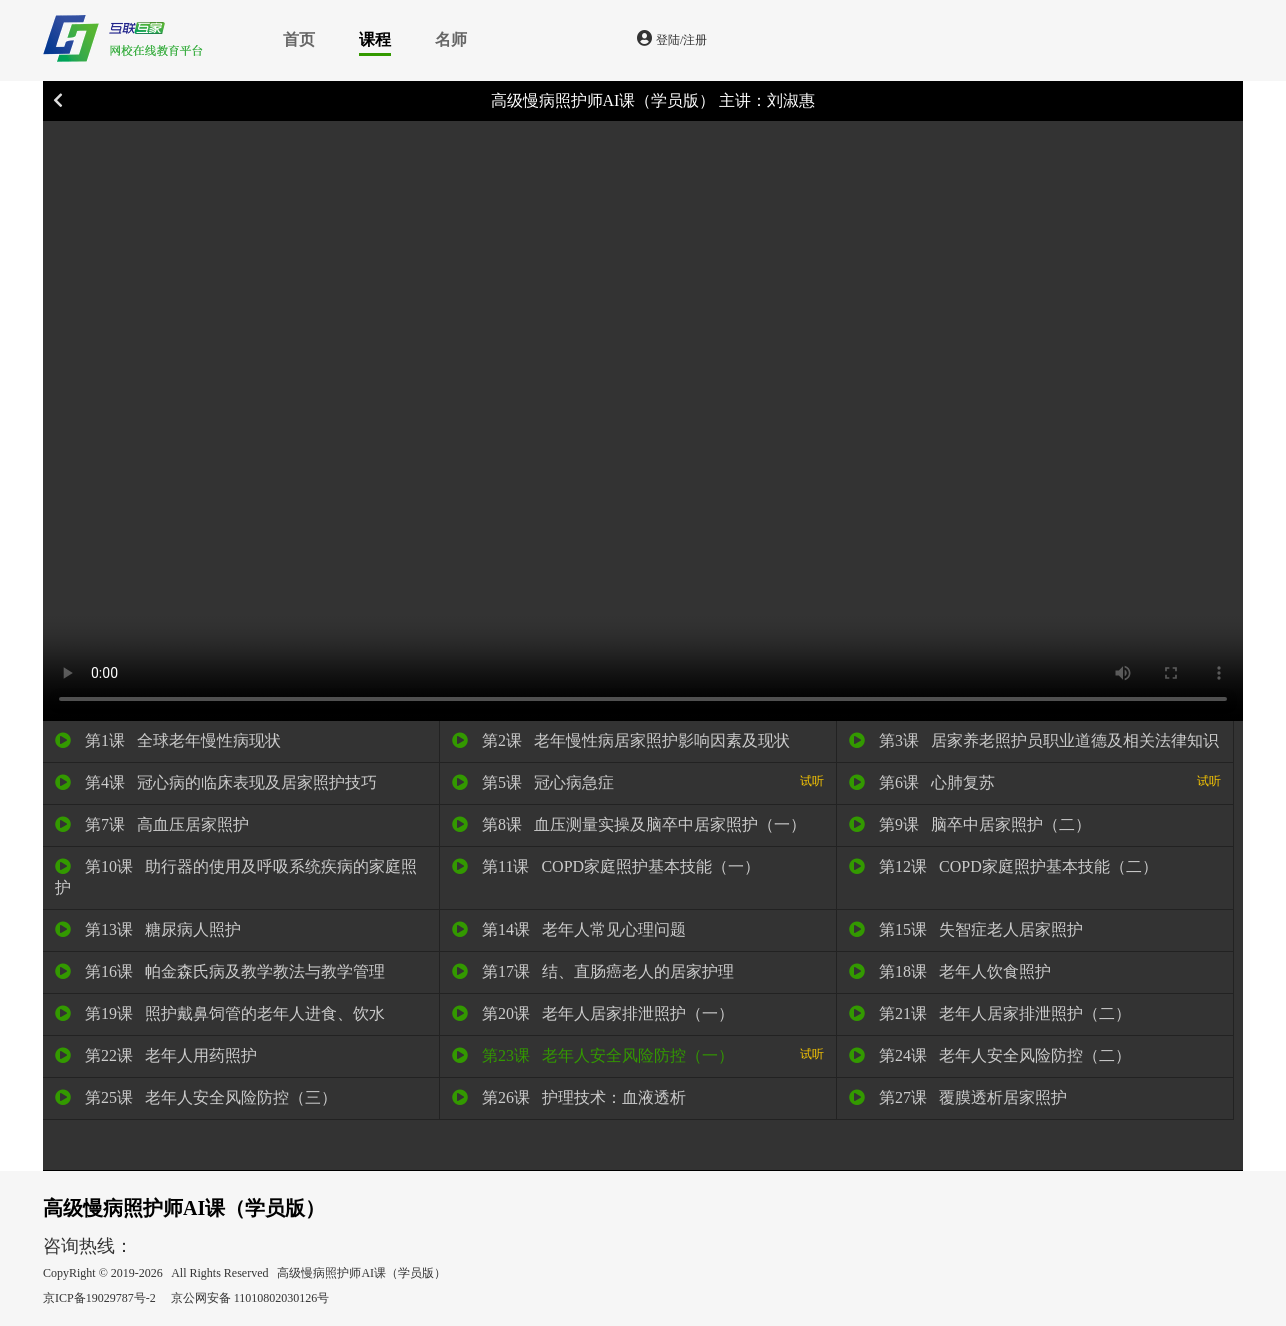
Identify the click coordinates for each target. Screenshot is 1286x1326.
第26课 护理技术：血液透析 (569, 1097)
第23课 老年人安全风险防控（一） (638, 1055)
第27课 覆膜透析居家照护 (958, 1097)
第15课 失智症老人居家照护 (966, 929)
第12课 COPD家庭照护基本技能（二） (1003, 866)
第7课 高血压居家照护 (152, 824)
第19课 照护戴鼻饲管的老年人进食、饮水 (220, 1013)
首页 (299, 39)
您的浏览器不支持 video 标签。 (643, 421)
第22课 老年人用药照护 (156, 1055)
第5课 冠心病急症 (638, 782)
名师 (451, 39)
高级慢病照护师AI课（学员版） (603, 100)
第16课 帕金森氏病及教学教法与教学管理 (220, 971)
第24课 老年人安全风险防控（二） (990, 1055)
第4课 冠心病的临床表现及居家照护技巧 (216, 782)
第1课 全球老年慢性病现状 (168, 740)
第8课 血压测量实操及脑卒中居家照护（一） (629, 824)
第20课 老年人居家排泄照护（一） (593, 1013)
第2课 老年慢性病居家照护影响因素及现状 (621, 740)
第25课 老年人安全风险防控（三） (196, 1097)
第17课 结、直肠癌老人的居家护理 (593, 971)
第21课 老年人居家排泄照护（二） (990, 1013)
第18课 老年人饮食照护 (950, 971)
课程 (375, 39)
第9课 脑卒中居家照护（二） (970, 824)
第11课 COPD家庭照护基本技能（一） (606, 866)
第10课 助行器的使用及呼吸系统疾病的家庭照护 (236, 877)
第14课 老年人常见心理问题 (569, 929)
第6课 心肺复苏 (1035, 782)
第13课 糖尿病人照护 (148, 929)
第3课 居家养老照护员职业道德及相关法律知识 (1034, 740)
